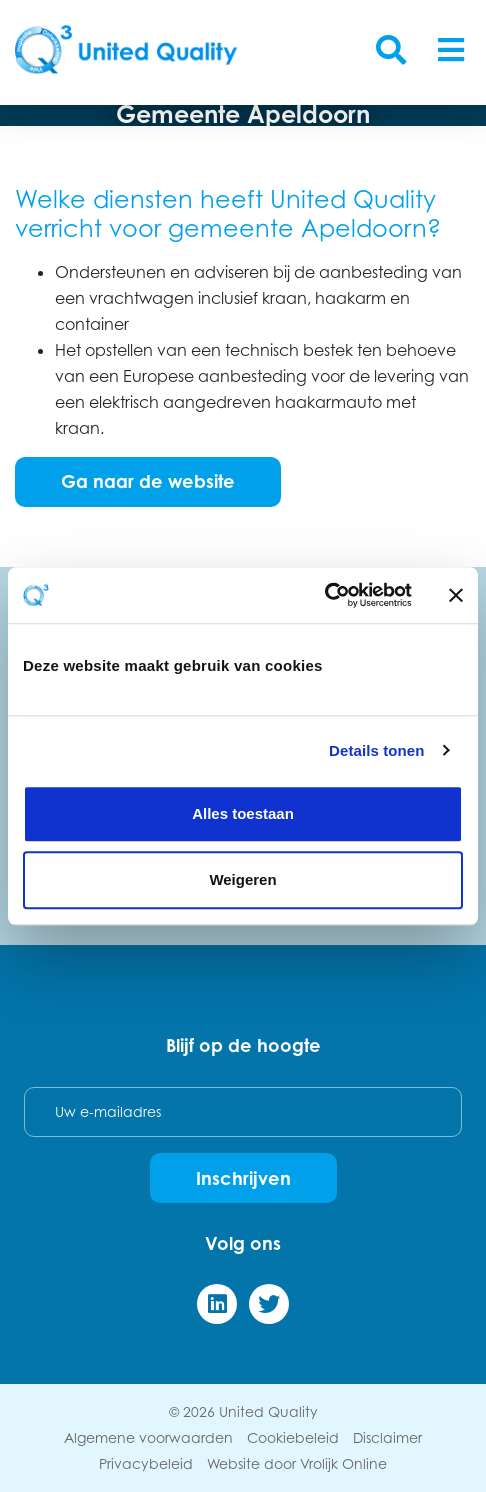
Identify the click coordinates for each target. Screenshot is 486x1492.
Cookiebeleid (293, 1437)
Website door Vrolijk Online (297, 1463)
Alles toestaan (243, 813)
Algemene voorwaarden (148, 1437)
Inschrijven (243, 1178)
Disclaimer (387, 1437)
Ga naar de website (148, 481)
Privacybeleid (146, 1463)
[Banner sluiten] (456, 595)
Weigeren (242, 879)
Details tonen (376, 750)
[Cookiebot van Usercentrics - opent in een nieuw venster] (324, 595)
